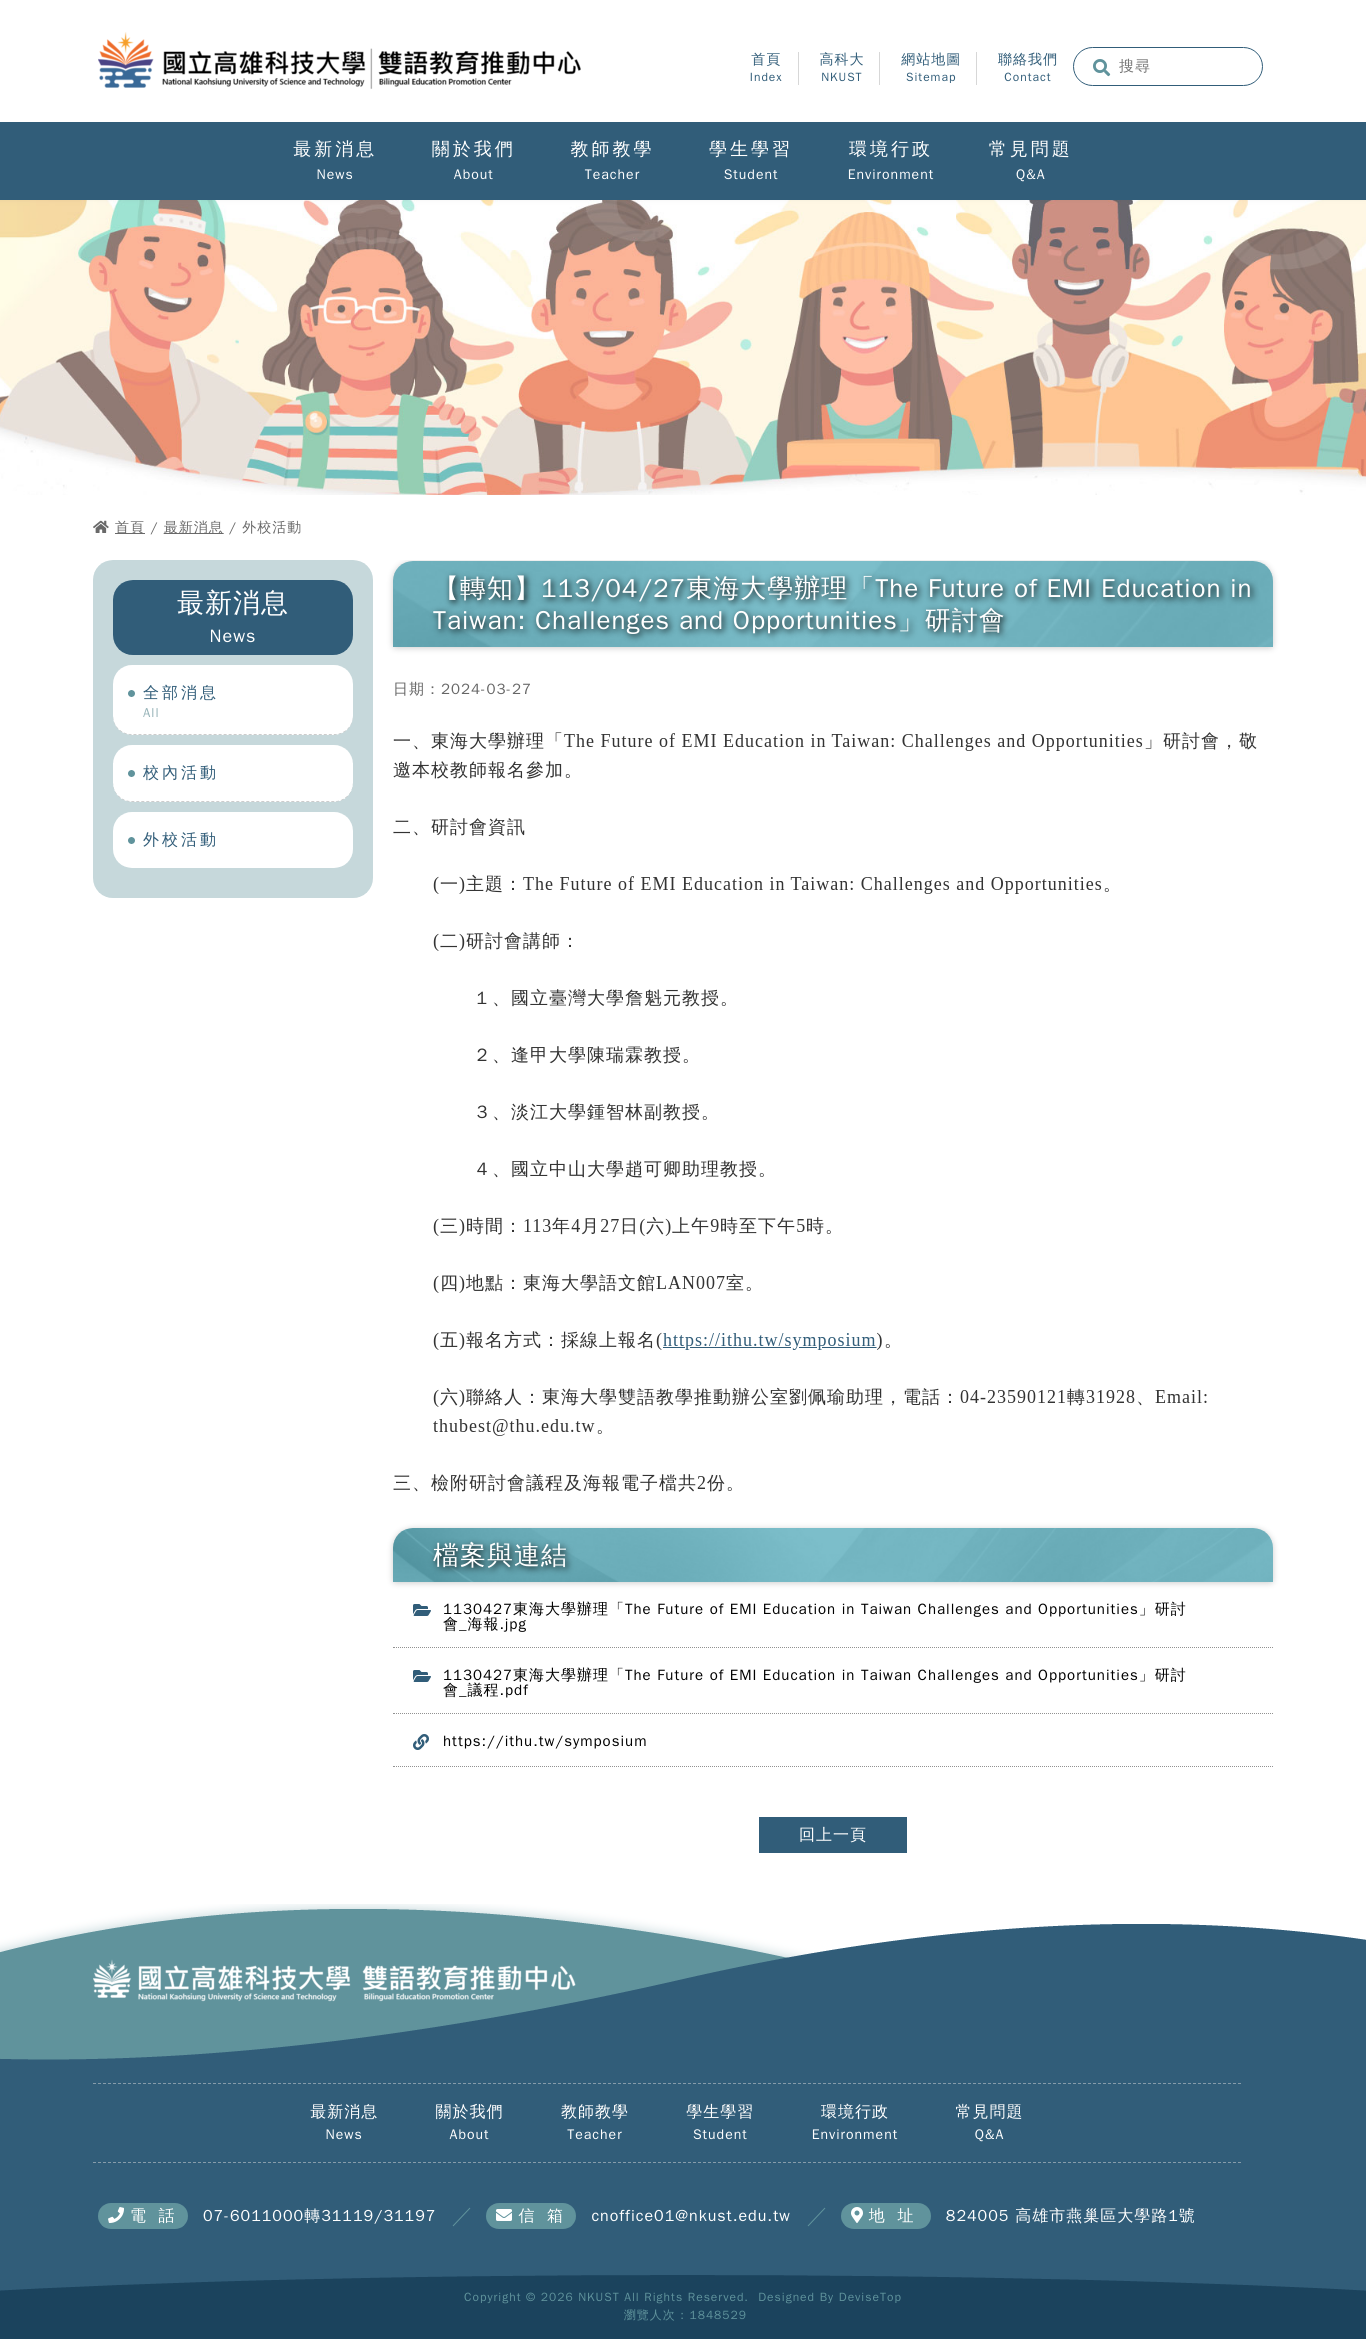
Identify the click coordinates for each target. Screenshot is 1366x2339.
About (474, 175)
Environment (891, 175)
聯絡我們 (1028, 68)
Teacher (612, 175)
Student (751, 175)
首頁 (766, 68)
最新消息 (335, 150)
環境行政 (891, 150)
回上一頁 (833, 1835)
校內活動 (248, 774)
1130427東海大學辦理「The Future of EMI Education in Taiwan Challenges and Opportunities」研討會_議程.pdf (815, 1682)
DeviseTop (870, 2297)
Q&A (1031, 175)
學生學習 (751, 150)
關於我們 (474, 150)
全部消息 (248, 702)
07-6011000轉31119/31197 (319, 2216)
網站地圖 (931, 68)
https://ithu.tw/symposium (770, 1340)
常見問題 (1031, 150)
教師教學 (612, 150)
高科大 (841, 68)
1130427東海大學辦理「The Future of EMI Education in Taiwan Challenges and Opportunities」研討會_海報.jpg (815, 1616)
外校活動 (248, 841)
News (335, 175)
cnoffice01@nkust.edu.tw (690, 2216)
